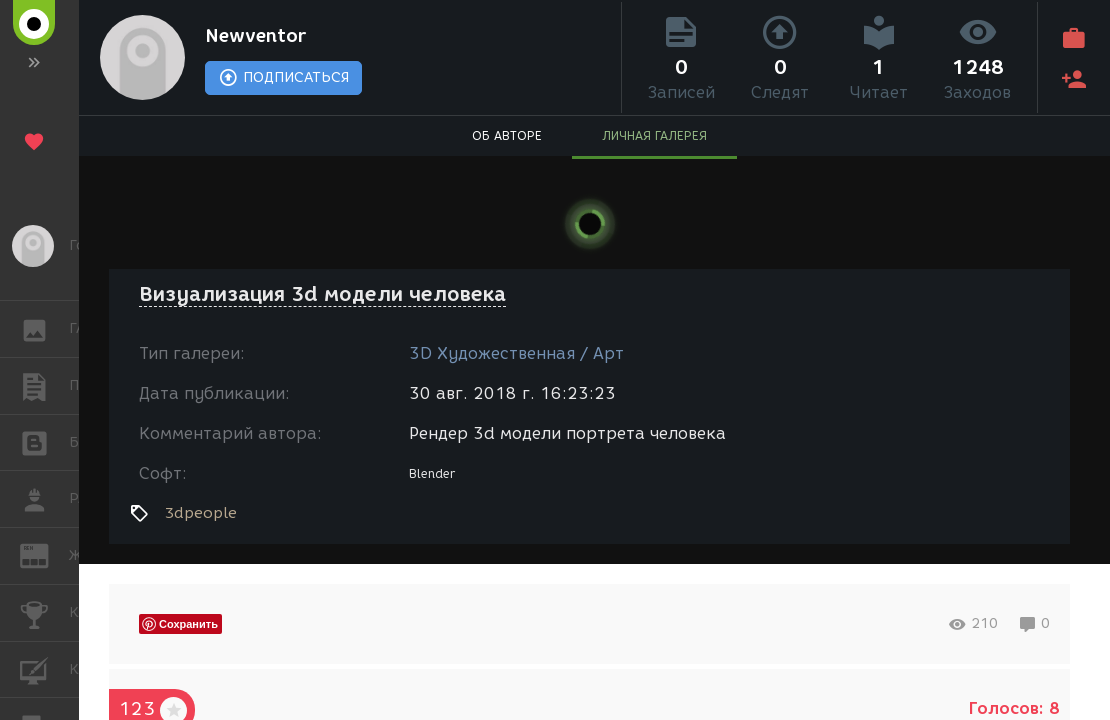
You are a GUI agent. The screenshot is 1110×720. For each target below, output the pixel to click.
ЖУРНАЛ (44, 554)
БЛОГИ (44, 441)
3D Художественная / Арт (516, 353)
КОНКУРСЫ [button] (44, 613)
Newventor (255, 36)
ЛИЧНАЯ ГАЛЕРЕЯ (654, 135)
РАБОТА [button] (44, 499)
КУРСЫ (44, 668)
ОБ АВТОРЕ (507, 135)
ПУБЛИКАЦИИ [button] (44, 386)
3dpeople (200, 513)
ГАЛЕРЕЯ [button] (44, 329)
